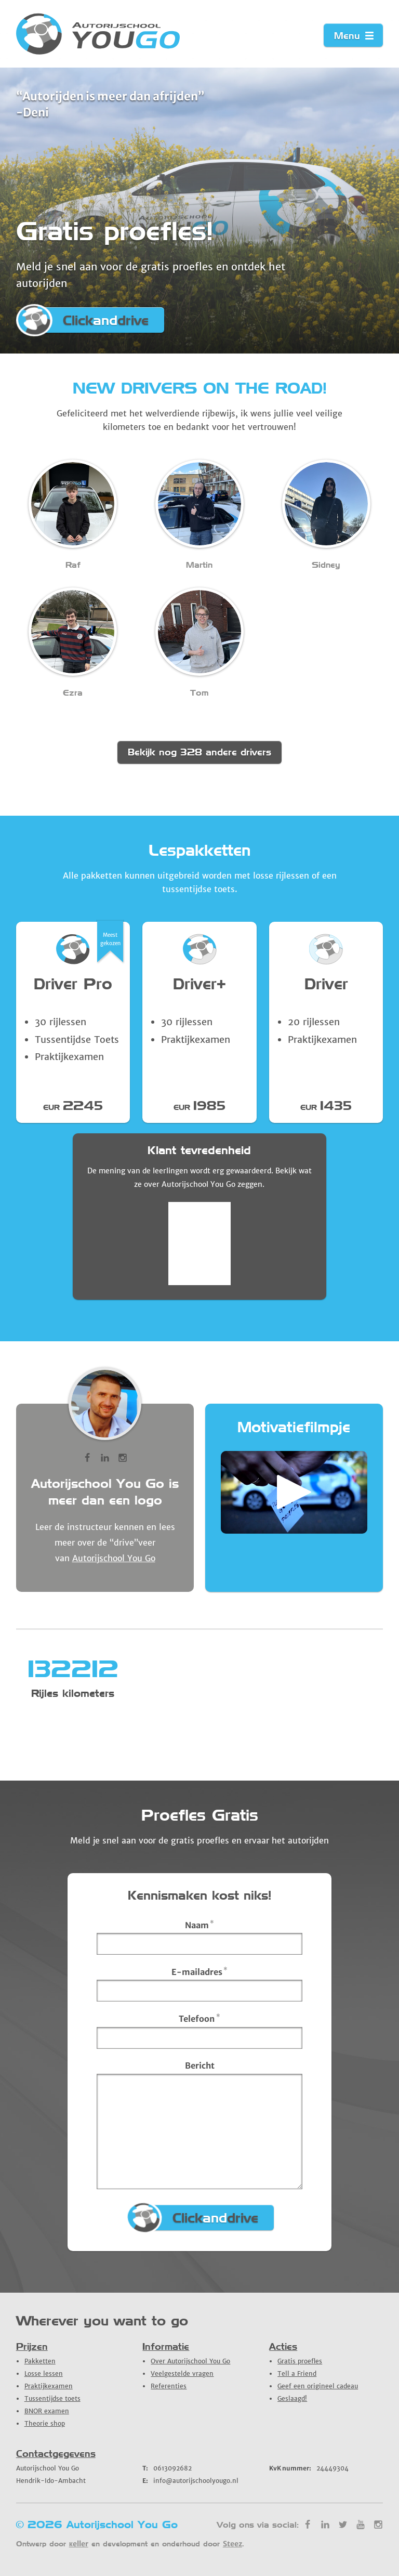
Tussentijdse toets (52, 2398)
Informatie (165, 2346)
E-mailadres (199, 1971)
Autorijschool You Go (113, 1558)
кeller (78, 2543)
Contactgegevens (56, 2453)
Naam (200, 1924)
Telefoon (199, 2018)
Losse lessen (43, 2373)
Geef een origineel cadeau (317, 2386)
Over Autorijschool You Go (190, 2361)
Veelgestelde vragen (182, 2373)
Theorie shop (44, 2423)
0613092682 (167, 2468)
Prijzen (32, 2346)
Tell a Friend (296, 2373)
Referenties (169, 2386)
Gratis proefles (299, 2361)
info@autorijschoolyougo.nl (190, 2481)
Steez (232, 2543)
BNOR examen (46, 2411)
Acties (283, 2346)
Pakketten (40, 2361)
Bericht (200, 2065)
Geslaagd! (292, 2398)
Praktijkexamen (48, 2386)
